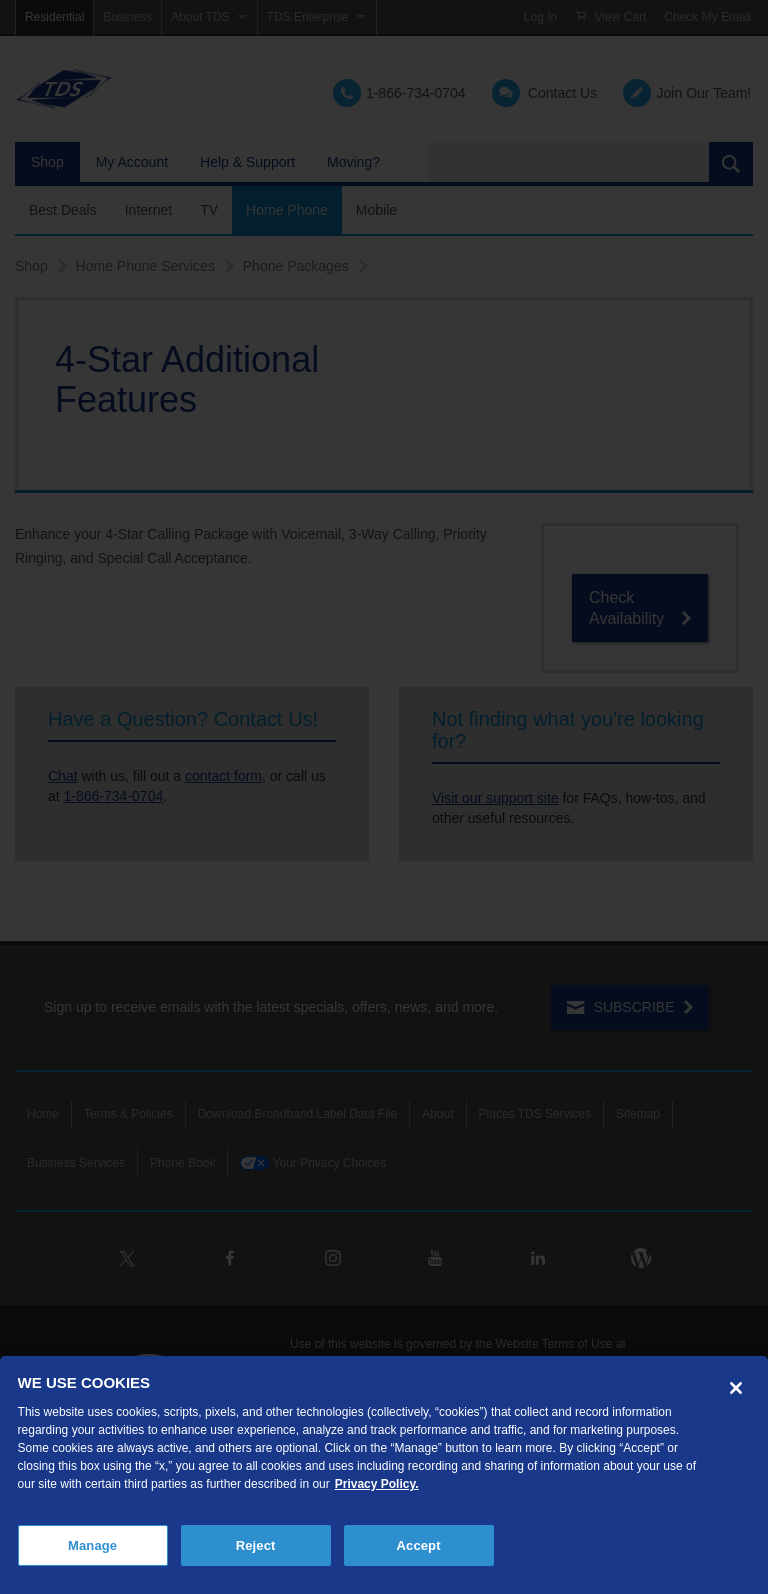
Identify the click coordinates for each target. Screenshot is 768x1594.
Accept (419, 1545)
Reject (256, 1545)
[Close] (736, 1388)
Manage (92, 1545)
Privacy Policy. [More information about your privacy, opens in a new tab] (377, 1484)
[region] (384, 1475)
